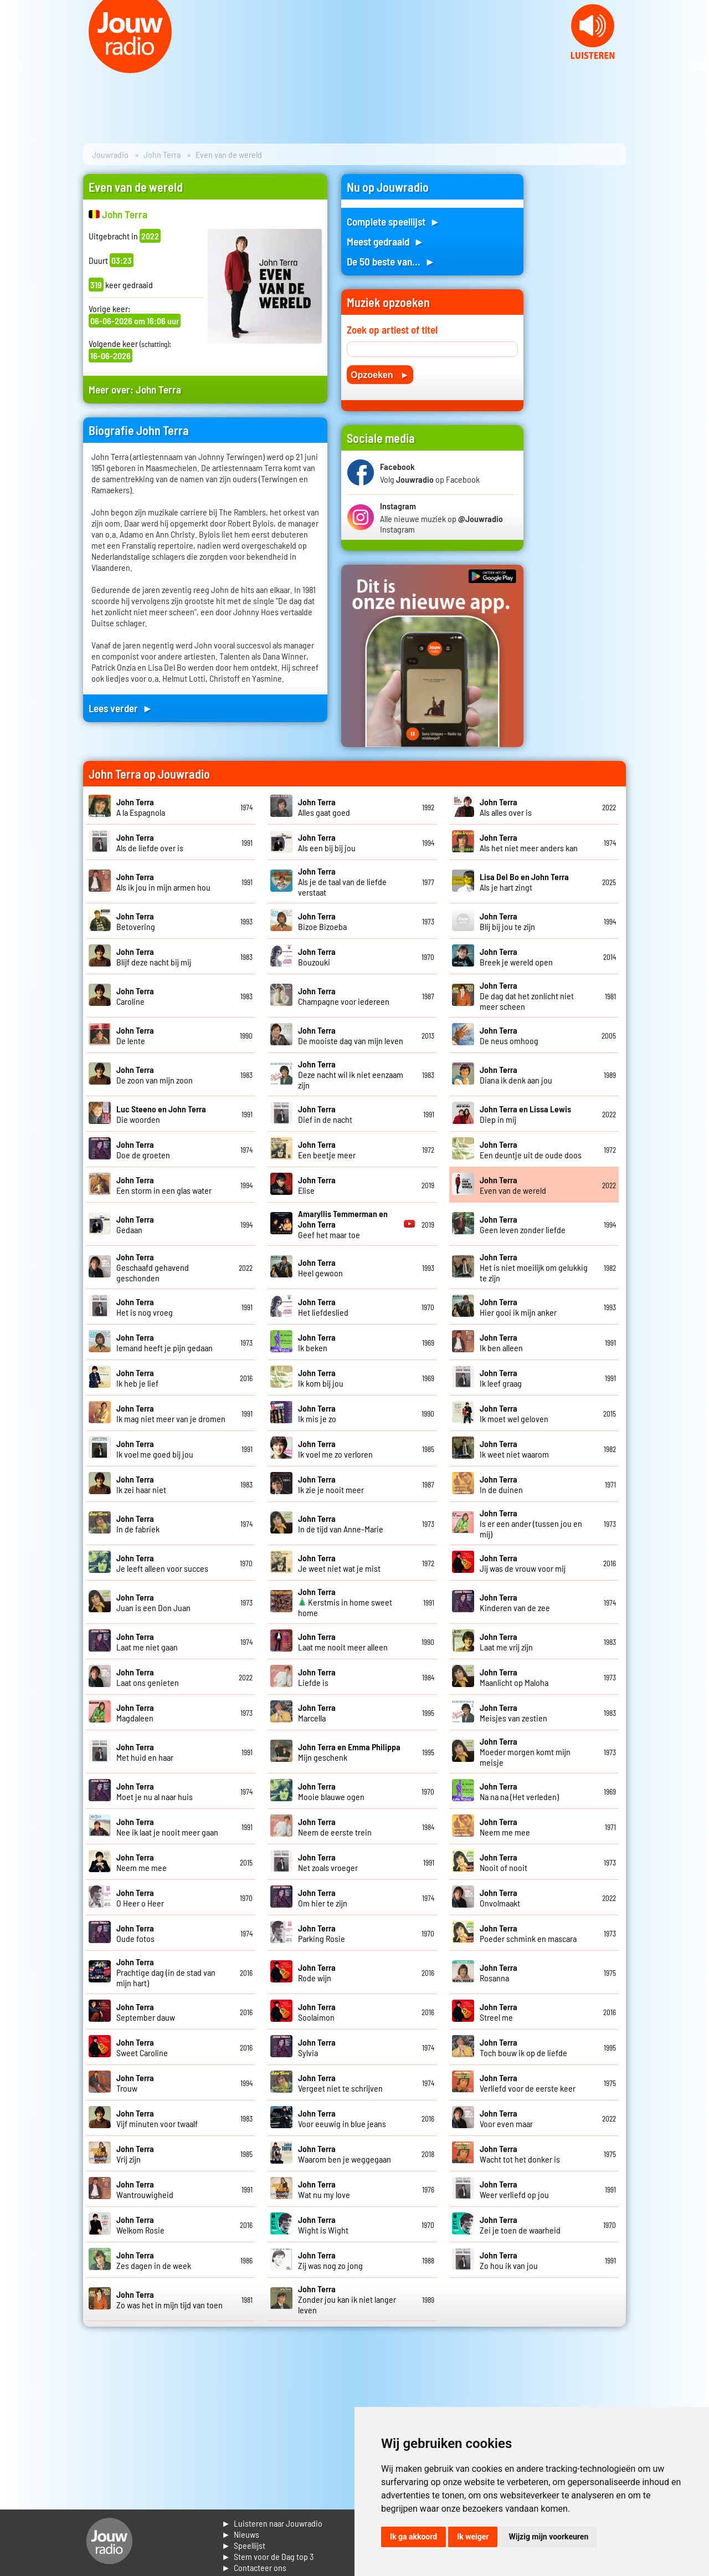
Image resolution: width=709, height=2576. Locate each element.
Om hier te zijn (322, 1897)
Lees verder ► (121, 708)
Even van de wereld (513, 1184)
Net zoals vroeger (328, 1862)
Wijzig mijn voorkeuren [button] (548, 2536)
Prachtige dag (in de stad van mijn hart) (165, 1972)
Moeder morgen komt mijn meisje (525, 1751)
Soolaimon (317, 2011)
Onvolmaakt (500, 1897)
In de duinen (501, 1484)
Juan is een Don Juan (153, 1602)
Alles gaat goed (324, 806)
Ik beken (317, 1342)
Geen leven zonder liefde (523, 1224)
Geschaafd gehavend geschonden (152, 1267)
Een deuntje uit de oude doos (531, 1149)
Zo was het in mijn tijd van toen (169, 2299)
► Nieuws (240, 2534)
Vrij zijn (135, 2153)
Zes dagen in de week (153, 2260)
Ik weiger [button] (473, 2536)
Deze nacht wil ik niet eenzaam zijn (350, 1074)
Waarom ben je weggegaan (344, 2153)
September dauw (145, 2011)
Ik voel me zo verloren (335, 1448)
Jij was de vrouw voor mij (523, 1562)
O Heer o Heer (140, 1897)
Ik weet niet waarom (514, 1448)
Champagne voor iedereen (343, 995)
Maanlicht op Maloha (514, 1677)
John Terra (162, 154)
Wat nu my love (324, 2189)
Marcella (317, 1712)
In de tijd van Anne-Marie (340, 1523)
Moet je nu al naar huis (154, 1791)
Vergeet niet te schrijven (340, 2082)
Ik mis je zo (317, 1413)
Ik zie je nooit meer (331, 1484)
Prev (14, 66)
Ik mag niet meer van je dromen (170, 1413)
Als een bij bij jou (327, 842)
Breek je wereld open (516, 956)
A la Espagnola (140, 806)
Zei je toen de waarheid (520, 2224)
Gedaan (135, 1224)
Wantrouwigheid (144, 2189)
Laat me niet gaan (147, 1641)
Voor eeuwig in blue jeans (342, 2118)
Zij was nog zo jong (330, 2260)
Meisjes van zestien (513, 1712)
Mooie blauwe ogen (331, 1791)
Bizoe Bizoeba (322, 921)
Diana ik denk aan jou (516, 1074)
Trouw (135, 2082)
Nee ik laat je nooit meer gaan (167, 1826)
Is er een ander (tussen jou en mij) (531, 1523)
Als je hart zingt (524, 881)
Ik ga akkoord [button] (413, 2536)
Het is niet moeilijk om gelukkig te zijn (534, 1267)
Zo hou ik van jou (509, 2260)
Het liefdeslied (323, 1306)
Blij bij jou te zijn (507, 921)
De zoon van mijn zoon (154, 1074)
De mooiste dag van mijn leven (350, 1035)
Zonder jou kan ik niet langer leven (347, 2299)
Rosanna (498, 1972)
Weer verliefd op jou (514, 2189)
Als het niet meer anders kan (529, 842)
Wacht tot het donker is (520, 2153)
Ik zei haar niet (141, 1484)
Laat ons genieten (147, 1677)
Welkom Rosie (140, 2224)
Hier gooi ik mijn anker (518, 1306)
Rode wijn (317, 1972)
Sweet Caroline (142, 2047)
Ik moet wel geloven (514, 1413)
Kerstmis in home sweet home (345, 1602)
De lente (135, 1035)
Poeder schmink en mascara (528, 1933)
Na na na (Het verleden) (519, 1791)
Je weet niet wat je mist (339, 1562)
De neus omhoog (509, 1035)
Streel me (498, 2011)
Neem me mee (505, 1826)
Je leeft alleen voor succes (162, 1562)
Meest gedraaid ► (385, 241)
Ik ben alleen (501, 1342)
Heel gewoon (320, 1267)
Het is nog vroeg (144, 1306)
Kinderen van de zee (515, 1602)
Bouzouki (317, 956)
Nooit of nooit (503, 1862)
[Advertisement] (581, 340)
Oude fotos (135, 1933)
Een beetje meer (327, 1149)
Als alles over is (506, 806)
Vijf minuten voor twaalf (157, 2118)
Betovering (135, 921)
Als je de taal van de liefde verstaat (342, 881)
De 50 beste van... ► (391, 261)
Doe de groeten (143, 1149)
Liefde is (317, 1677)
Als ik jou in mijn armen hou (163, 881)
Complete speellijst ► (393, 221)
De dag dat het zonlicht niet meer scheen (527, 995)
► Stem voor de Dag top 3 (268, 2556)
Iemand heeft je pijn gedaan (164, 1342)
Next (694, 66)
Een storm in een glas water (164, 1184)
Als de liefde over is (149, 842)
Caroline (135, 995)
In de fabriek (138, 1523)
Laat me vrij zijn (506, 1641)
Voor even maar (506, 2118)
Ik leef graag (501, 1377)
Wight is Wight (323, 2224)
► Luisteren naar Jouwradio (272, 2523)
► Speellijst (243, 2545)
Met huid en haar (144, 1751)
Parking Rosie (321, 1933)
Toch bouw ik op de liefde (523, 2047)
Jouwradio (110, 154)
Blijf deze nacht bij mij (153, 956)
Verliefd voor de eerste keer (528, 2082)
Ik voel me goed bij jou (154, 1448)
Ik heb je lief (137, 1377)
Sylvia (317, 2047)
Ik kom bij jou (320, 1377)
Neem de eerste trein (335, 1826)
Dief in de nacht (325, 1114)
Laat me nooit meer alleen (343, 1641)
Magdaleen (135, 1712)
